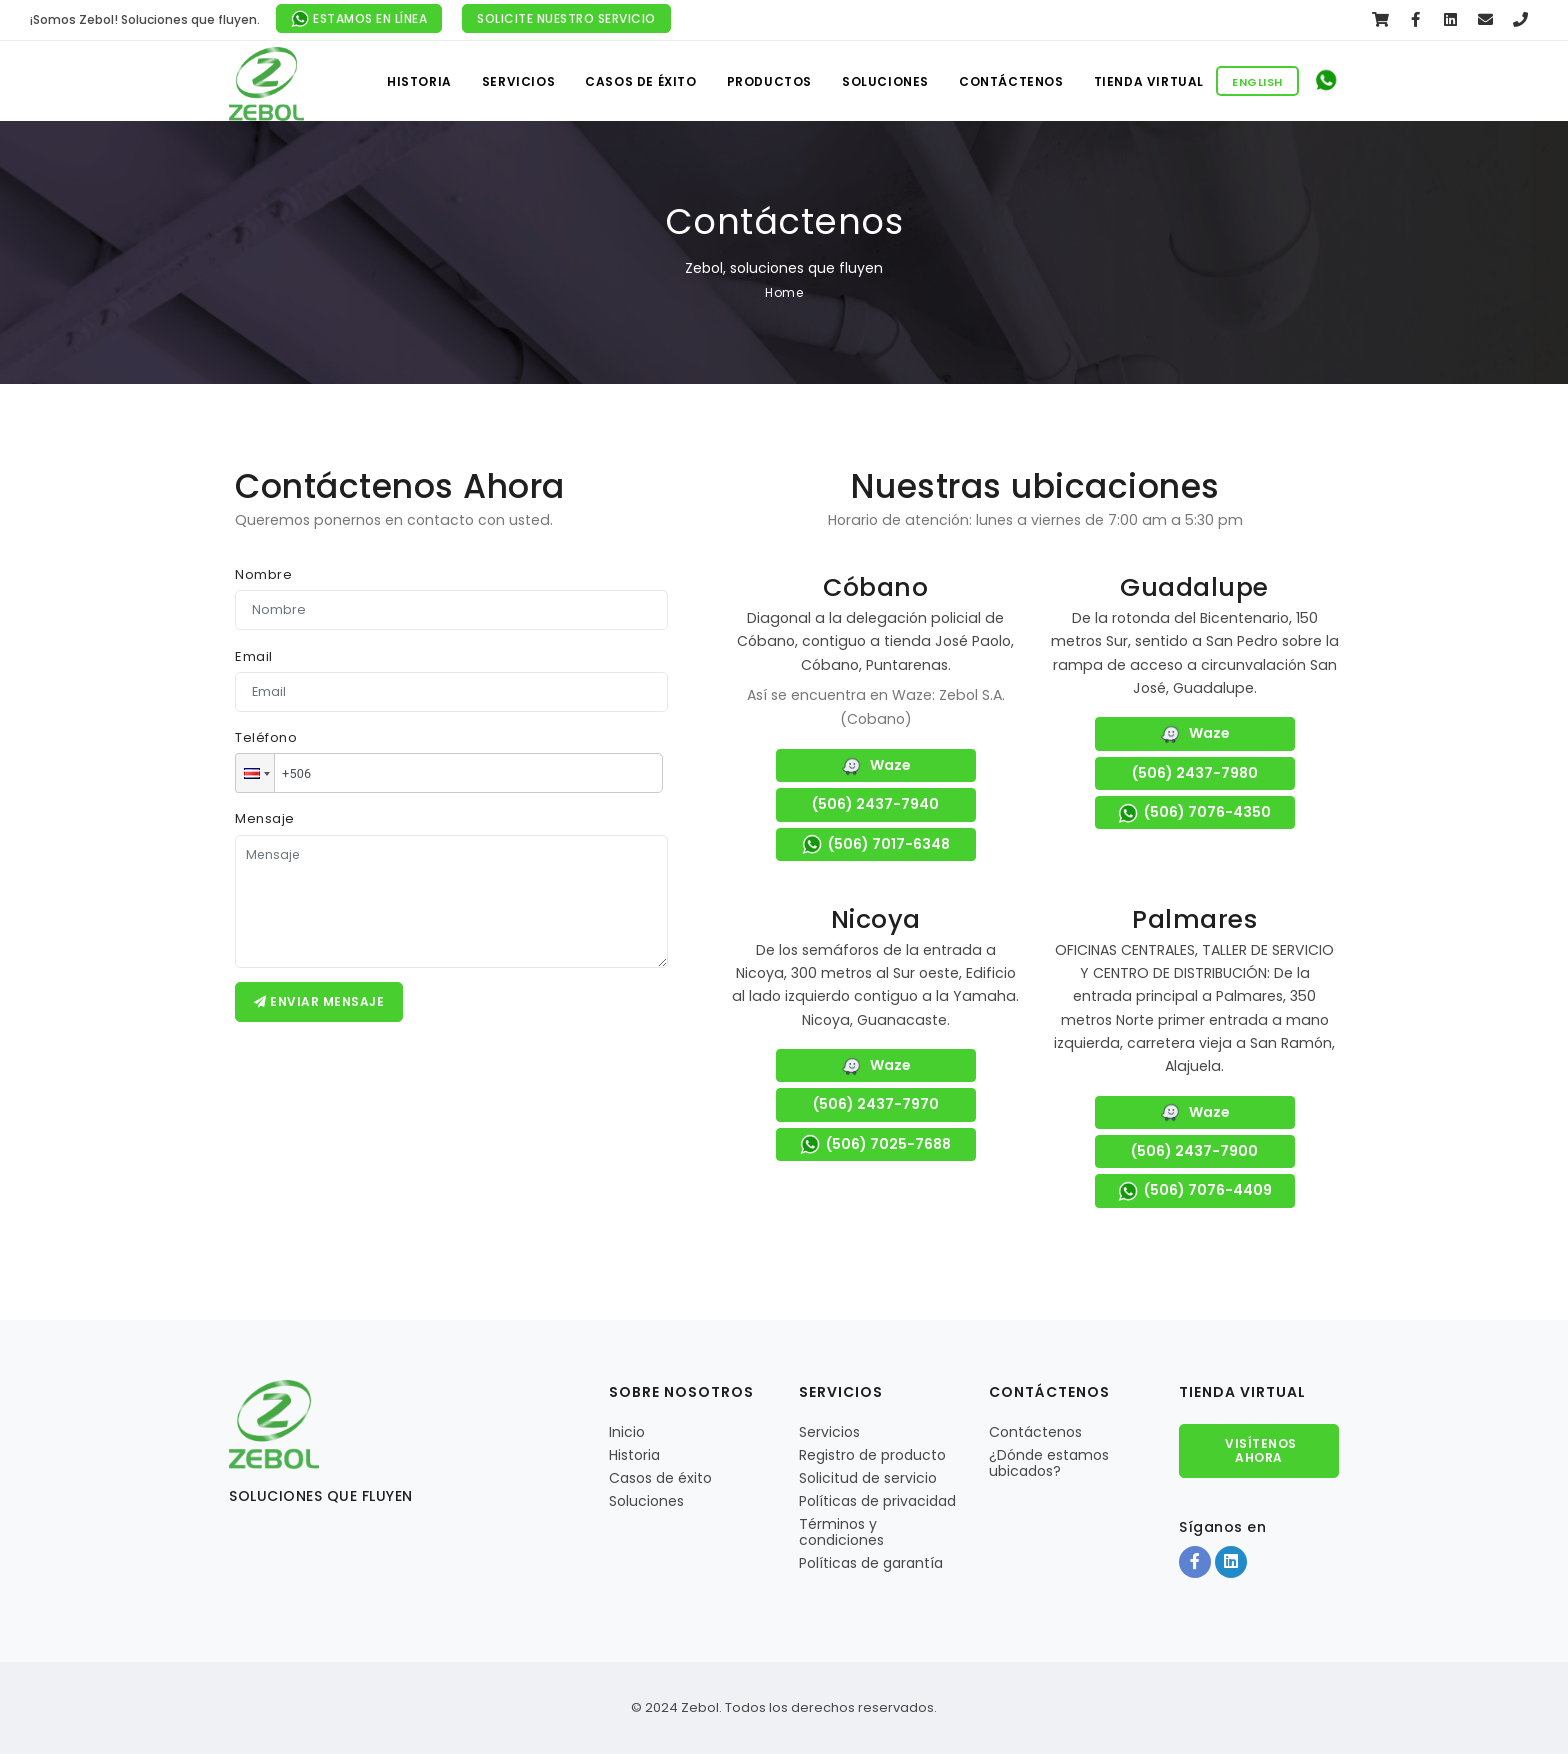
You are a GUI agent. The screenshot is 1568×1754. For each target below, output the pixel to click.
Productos (769, 81)
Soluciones (885, 81)
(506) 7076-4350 (1194, 813)
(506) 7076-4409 (1195, 1191)
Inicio (627, 1432)
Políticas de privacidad (877, 1501)
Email (254, 656)
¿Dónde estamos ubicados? (1049, 1463)
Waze (876, 766)
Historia (419, 81)
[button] (255, 773)
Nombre (263, 574)
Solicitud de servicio (868, 1478)
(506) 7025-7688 (875, 1145)
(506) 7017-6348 (876, 845)
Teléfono (266, 737)
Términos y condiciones (841, 1532)
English (1257, 82)
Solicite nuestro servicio (566, 18)
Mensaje (265, 818)
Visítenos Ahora (1259, 1450)
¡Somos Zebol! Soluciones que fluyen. (145, 19)
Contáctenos (1011, 81)
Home (784, 292)
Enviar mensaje (319, 1001)
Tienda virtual (1149, 81)
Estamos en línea (359, 19)
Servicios (518, 81)
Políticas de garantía (871, 1563)
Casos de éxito (640, 81)
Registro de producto (872, 1455)
